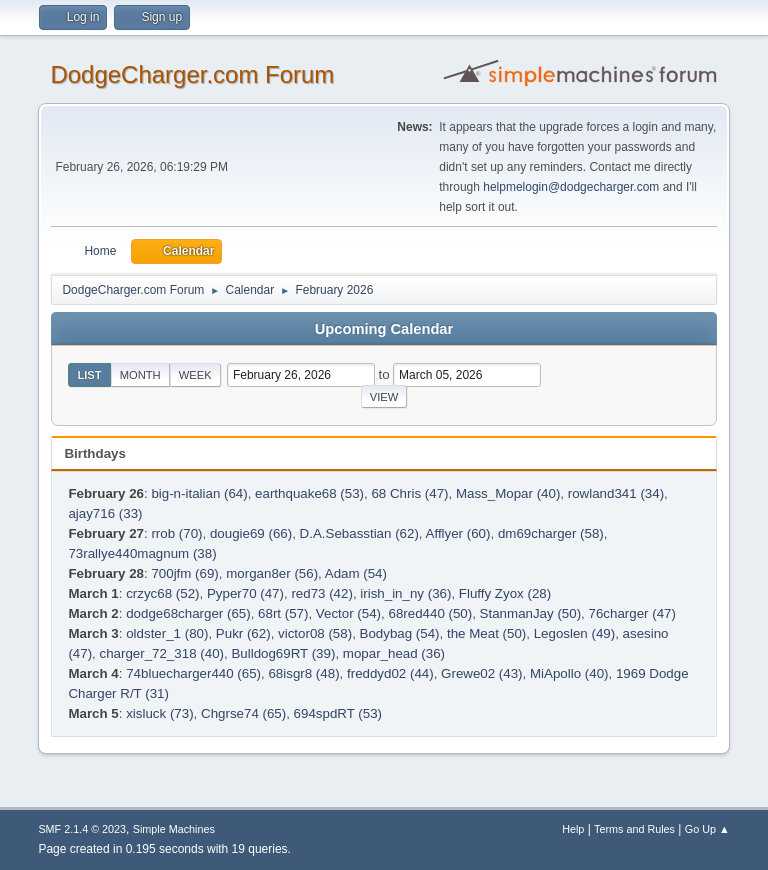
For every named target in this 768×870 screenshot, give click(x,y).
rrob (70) (176, 533)
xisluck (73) (159, 713)
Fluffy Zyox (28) (505, 593)
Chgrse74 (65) (243, 713)
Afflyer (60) (458, 533)
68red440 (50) (430, 613)
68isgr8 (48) (303, 673)
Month (140, 375)
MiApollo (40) (569, 673)
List (89, 375)
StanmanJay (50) (531, 613)
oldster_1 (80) (167, 633)
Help (573, 829)
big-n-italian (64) (199, 493)
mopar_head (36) (394, 653)
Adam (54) (356, 573)
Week (195, 375)
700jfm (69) (184, 573)
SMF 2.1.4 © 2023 (82, 829)
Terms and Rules (634, 829)
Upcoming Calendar (384, 329)
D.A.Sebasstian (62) (359, 533)
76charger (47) (632, 613)
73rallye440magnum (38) (142, 553)
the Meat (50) (486, 633)
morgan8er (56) (272, 573)
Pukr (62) (243, 633)
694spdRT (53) (338, 713)
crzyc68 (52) (162, 593)
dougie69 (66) (251, 533)
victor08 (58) (315, 633)
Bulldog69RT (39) (283, 653)
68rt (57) (283, 613)
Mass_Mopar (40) (508, 493)
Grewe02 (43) (482, 673)
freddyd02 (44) (390, 673)
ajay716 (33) (105, 513)
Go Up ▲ (707, 829)
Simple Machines (174, 829)
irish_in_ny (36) (405, 593)
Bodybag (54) (400, 633)
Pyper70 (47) (245, 593)
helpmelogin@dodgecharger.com (571, 187)
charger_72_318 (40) (162, 653)
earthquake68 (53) (309, 493)
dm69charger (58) (551, 533)
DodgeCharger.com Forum (192, 74)
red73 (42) (322, 593)
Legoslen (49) (575, 633)
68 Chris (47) (409, 493)
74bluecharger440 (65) (193, 673)
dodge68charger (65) (188, 613)
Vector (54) (348, 613)
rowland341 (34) (616, 493)
